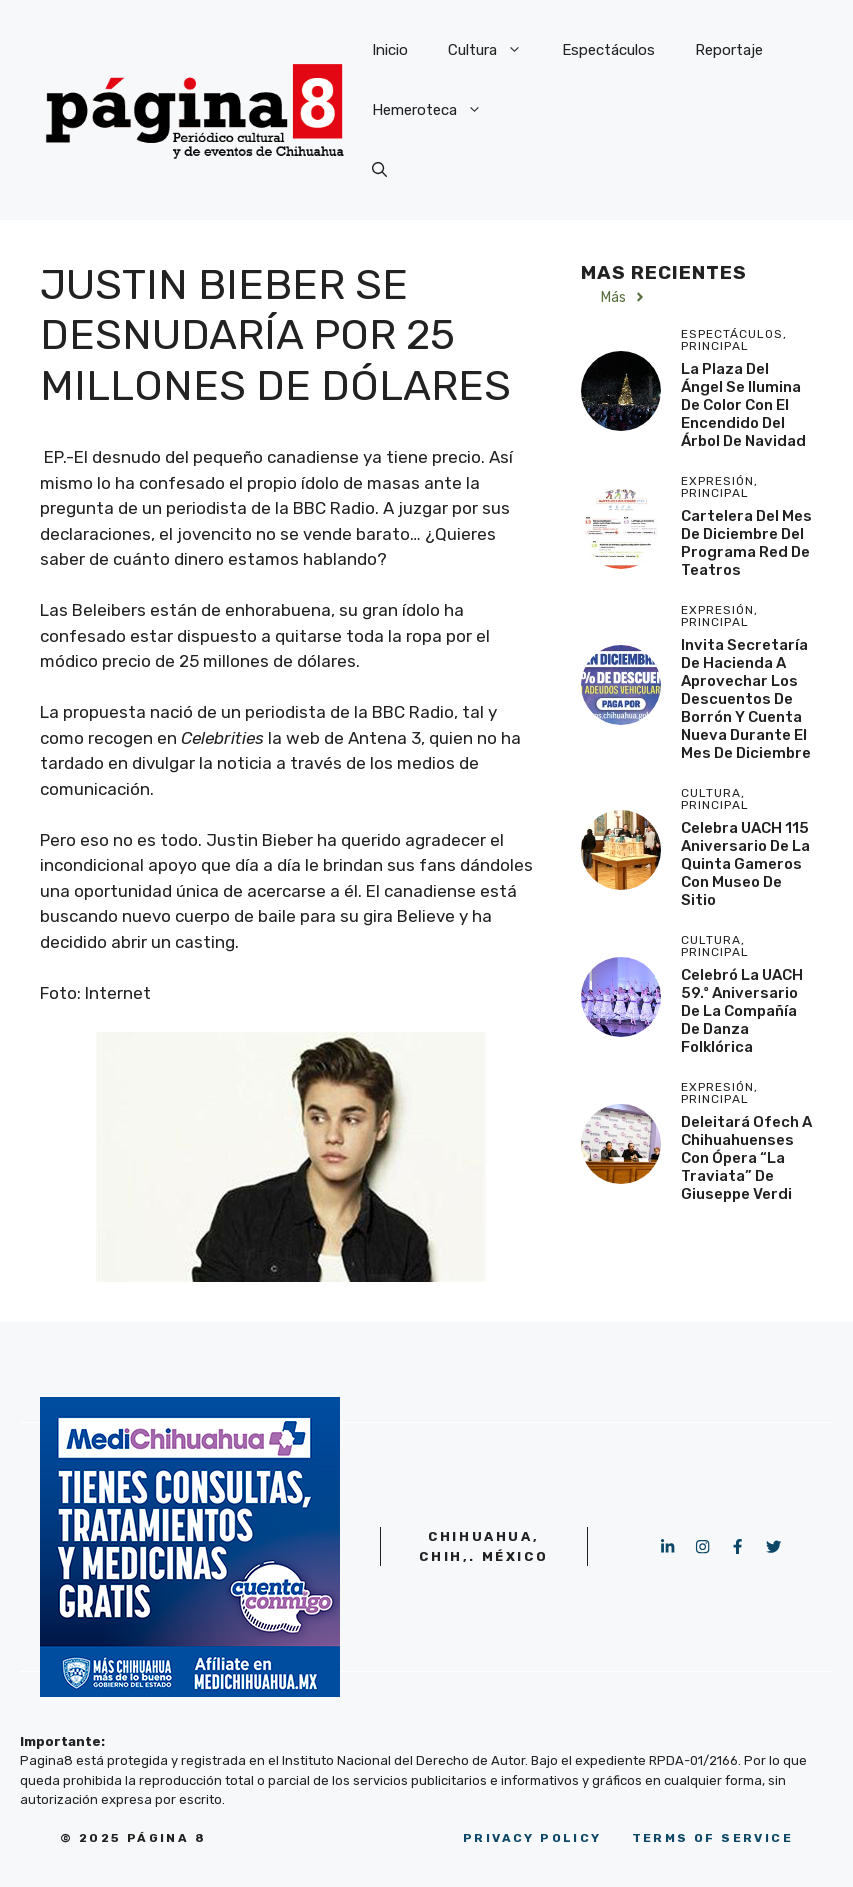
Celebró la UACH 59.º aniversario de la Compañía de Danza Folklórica (742, 1011)
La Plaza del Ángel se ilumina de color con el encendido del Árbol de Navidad (743, 405)
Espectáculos (608, 50)
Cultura (495, 50)
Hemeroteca (437, 110)
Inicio (390, 50)
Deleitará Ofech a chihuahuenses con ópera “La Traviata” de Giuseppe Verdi (746, 1158)
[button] (379, 170)
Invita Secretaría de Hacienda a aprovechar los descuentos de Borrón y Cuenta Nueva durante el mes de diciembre (746, 699)
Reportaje (729, 50)
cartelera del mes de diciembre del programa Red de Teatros (746, 543)
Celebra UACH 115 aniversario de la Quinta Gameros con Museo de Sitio (745, 864)
